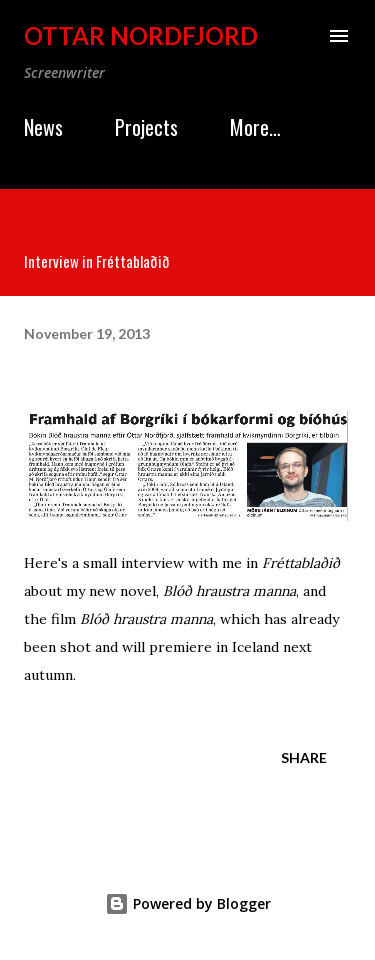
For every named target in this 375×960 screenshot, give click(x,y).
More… (255, 127)
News (43, 127)
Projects (146, 127)
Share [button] (304, 757)
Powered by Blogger (188, 903)
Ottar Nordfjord (141, 35)
